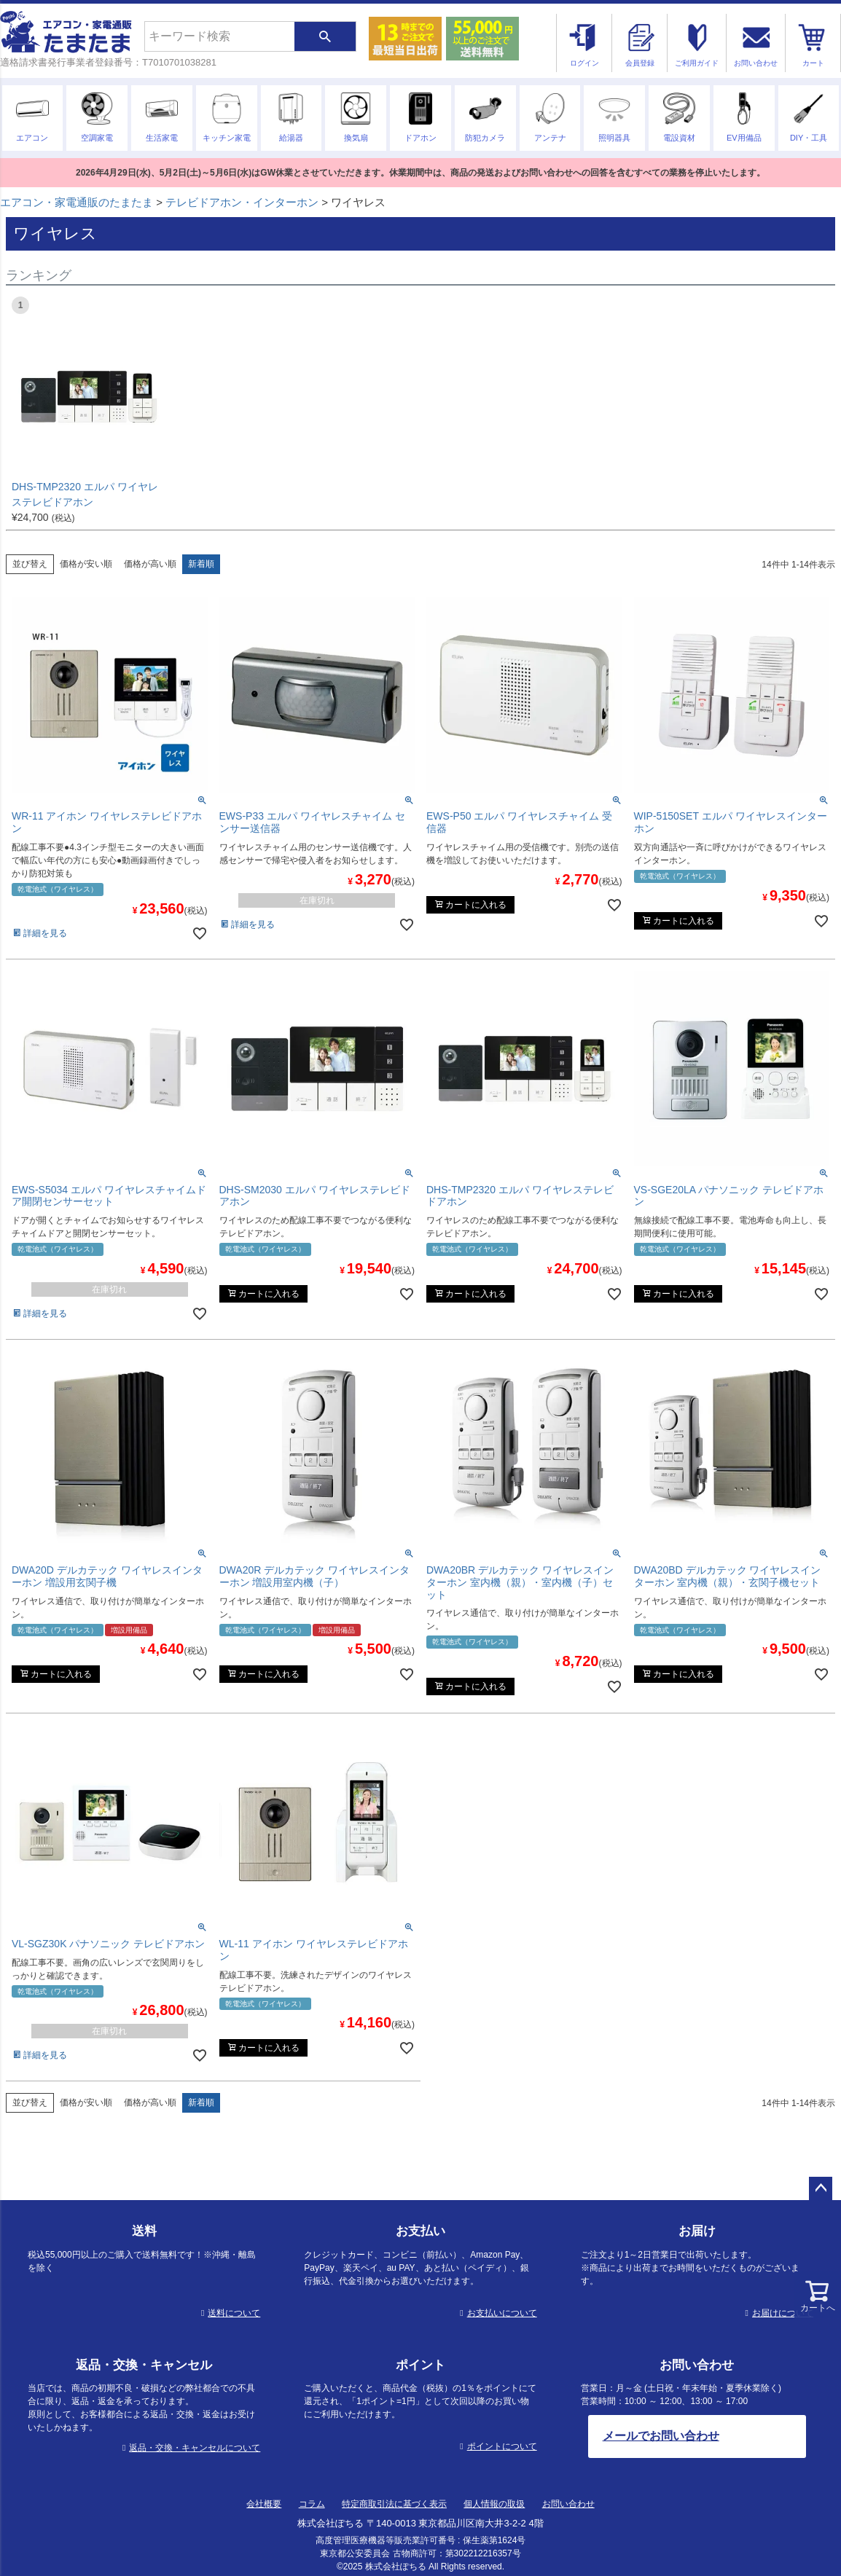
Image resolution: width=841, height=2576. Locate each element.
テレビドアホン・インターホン (241, 202)
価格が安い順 (86, 564)
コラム (312, 2504)
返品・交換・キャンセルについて (194, 2448)
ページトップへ (820, 2188)
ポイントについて (502, 2446)
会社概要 (263, 2504)
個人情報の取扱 (494, 2504)
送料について (234, 2313)
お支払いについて (502, 2313)
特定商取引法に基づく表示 (394, 2504)
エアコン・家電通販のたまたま (76, 202)
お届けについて (782, 2313)
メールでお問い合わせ (661, 2436)
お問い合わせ (568, 2504)
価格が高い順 (150, 564)
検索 (325, 36)
